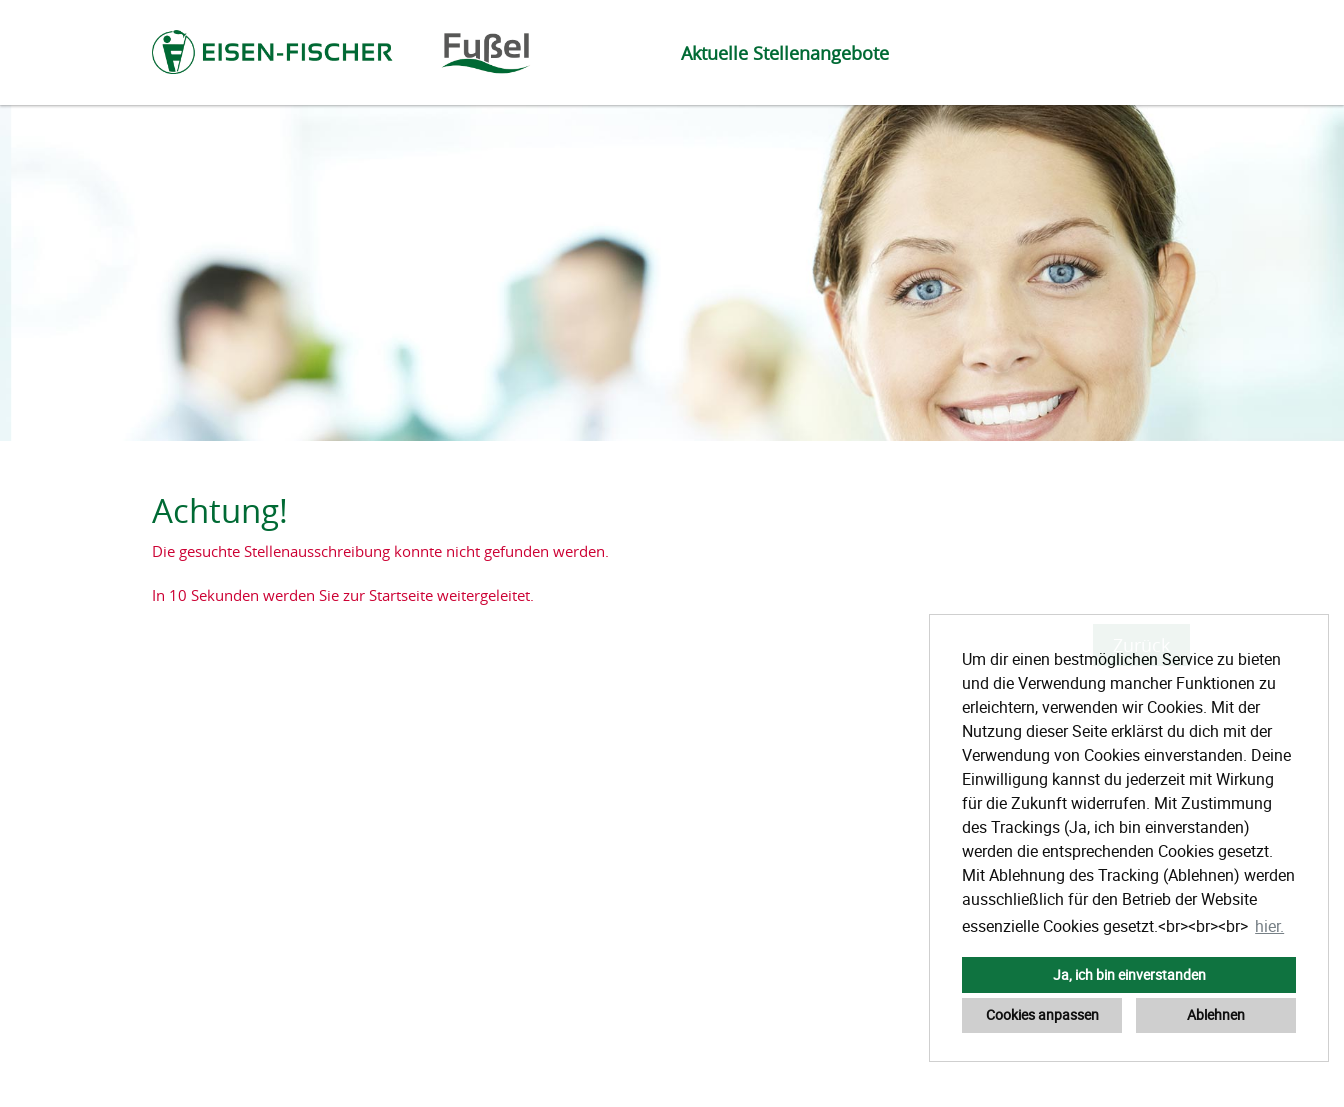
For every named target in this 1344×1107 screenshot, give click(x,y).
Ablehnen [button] (1216, 1014)
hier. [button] (1269, 926)
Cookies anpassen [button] (1042, 1014)
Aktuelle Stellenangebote (785, 53)
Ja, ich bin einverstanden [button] (1129, 974)
